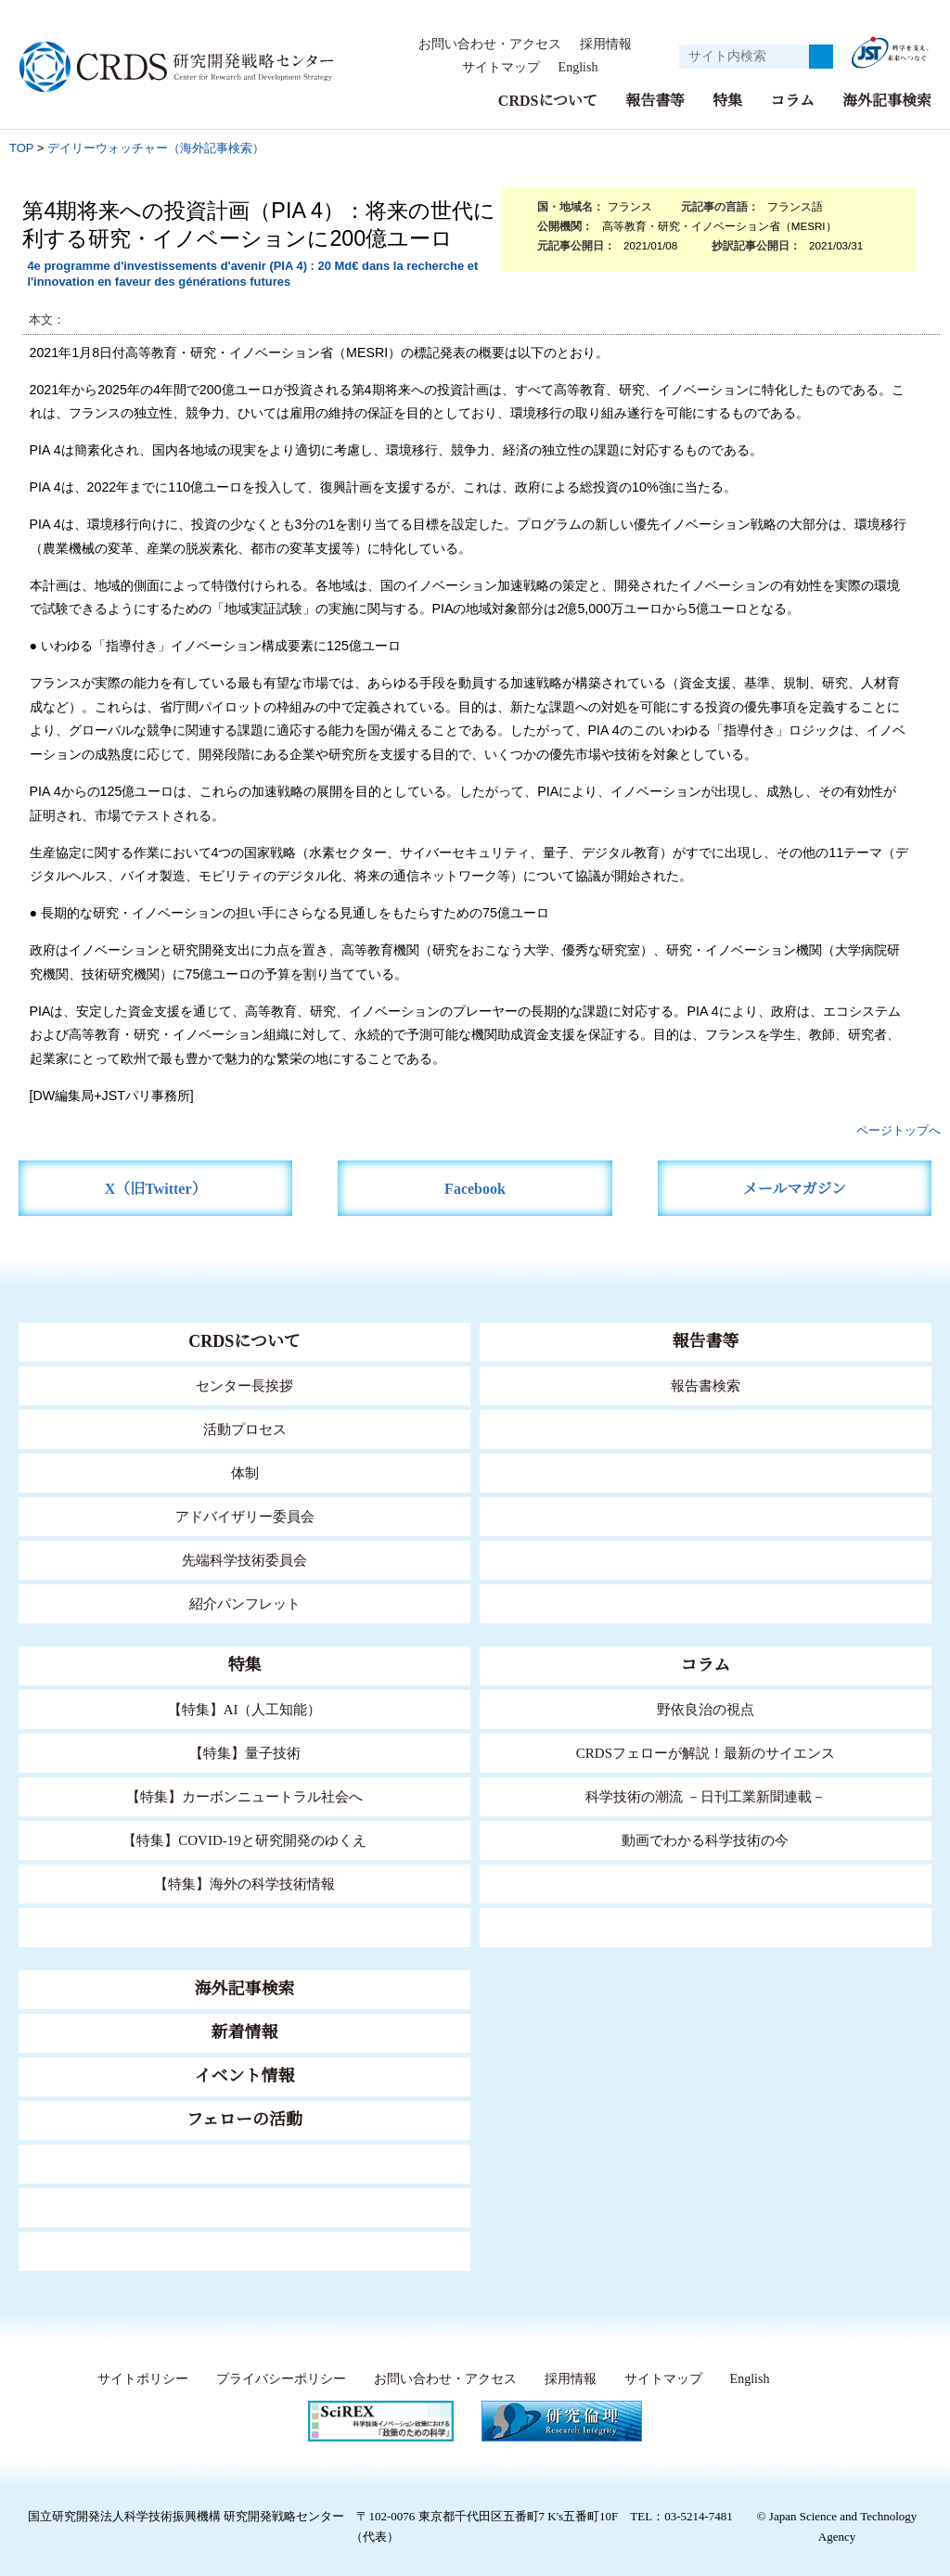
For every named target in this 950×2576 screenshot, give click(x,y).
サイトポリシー (138, 2379)
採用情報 (606, 44)
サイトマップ (495, 67)
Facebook (475, 1188)
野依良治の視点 (705, 1709)
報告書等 (655, 100)
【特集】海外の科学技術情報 (244, 1883)
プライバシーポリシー (275, 2379)
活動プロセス (245, 1429)
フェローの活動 (244, 2120)
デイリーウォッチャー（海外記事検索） (155, 148)
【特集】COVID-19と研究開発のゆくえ (245, 1840)
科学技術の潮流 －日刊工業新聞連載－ (705, 1796)
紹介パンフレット (244, 1603)
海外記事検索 (886, 100)
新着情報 (245, 2032)
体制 (245, 1472)
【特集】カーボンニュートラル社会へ (244, 1796)
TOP (21, 148)
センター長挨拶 (245, 1385)
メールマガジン (794, 1188)
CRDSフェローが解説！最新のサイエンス (705, 1752)
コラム (792, 100)
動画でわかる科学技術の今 (705, 1840)
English (577, 67)
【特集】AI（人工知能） (244, 1709)
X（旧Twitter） (155, 1188)
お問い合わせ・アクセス (489, 44)
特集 (727, 100)
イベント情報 (245, 2076)
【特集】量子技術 (245, 1752)
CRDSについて (546, 100)
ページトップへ (898, 1130)
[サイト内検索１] (744, 57)
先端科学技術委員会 (244, 1560)
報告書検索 (705, 1385)
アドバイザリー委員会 (245, 1516)
